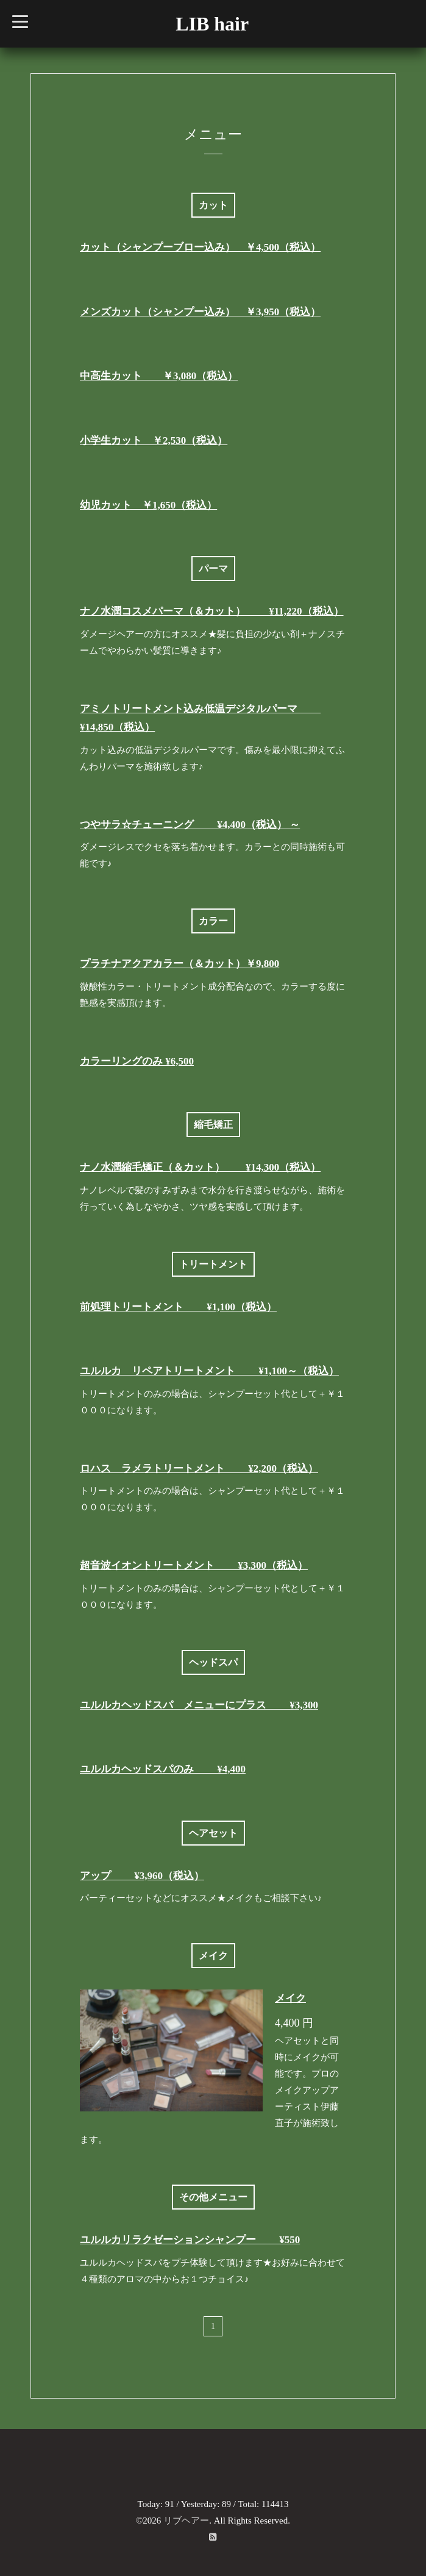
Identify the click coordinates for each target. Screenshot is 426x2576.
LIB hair (212, 24)
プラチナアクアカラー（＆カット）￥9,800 (179, 963)
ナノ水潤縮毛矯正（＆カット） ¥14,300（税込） (200, 1167)
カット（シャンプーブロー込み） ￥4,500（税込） (200, 247)
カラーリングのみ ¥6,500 (137, 1061)
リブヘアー (186, 2520)
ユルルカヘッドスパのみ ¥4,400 (163, 1769)
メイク (290, 1998)
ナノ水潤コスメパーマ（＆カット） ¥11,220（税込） (212, 611)
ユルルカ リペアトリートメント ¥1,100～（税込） (209, 1371)
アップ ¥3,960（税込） (142, 1876)
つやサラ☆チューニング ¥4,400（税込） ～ (190, 824)
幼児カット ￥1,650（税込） (148, 505)
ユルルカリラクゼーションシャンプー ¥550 (190, 2240)
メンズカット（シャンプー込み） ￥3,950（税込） (200, 312)
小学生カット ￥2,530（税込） (153, 440)
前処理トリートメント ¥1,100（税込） (178, 1307)
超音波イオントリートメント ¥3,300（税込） (194, 1565)
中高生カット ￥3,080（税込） (159, 376)
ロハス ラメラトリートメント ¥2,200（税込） (199, 1468)
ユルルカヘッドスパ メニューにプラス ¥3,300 (199, 1705)
